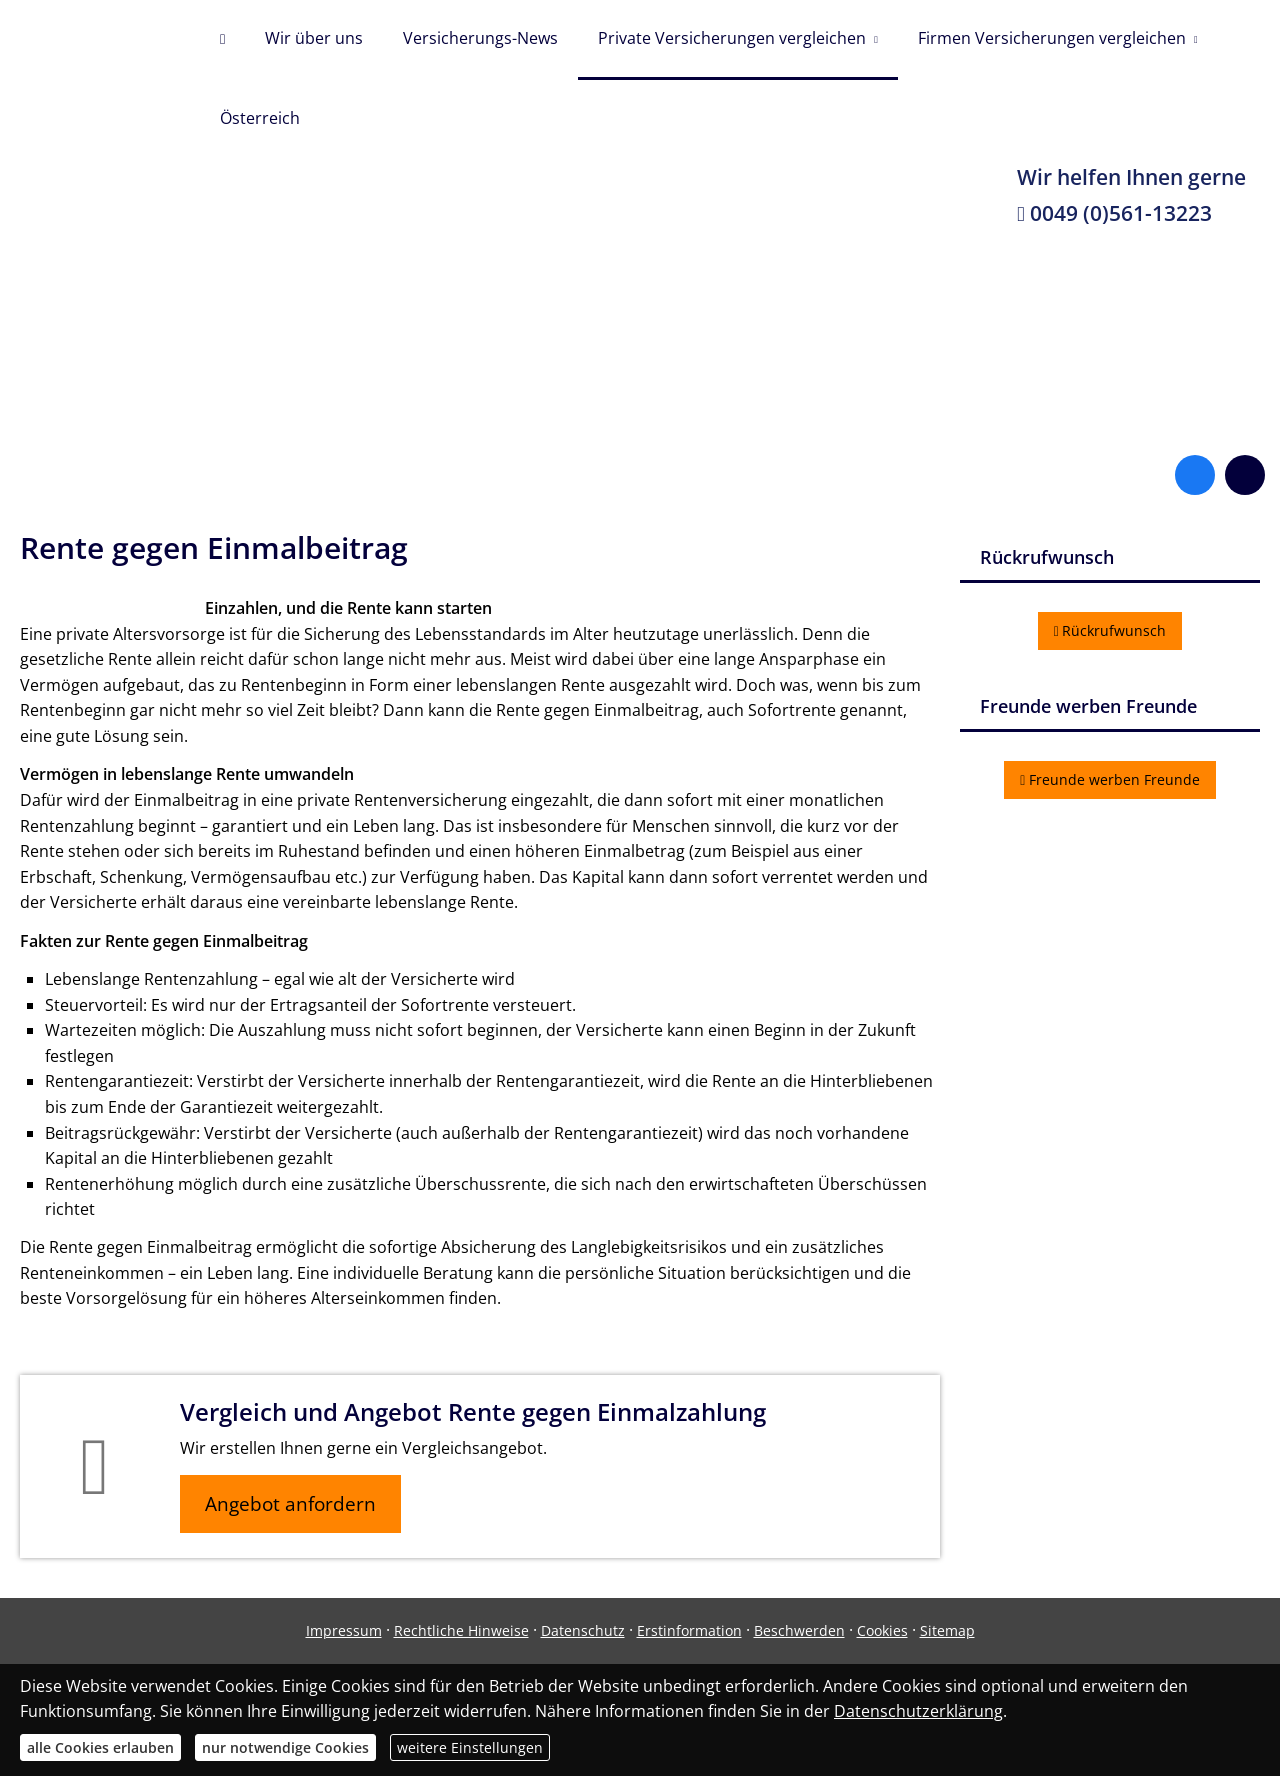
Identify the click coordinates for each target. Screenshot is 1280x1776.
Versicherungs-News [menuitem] (480, 38)
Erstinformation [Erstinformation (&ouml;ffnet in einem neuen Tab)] (689, 1630)
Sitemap (947, 1630)
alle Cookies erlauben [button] (100, 1747)
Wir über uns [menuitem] (314, 38)
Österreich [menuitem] (260, 118)
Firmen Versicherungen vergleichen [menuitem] (1052, 38)
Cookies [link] (882, 1630)
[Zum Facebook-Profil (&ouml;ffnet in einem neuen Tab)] (1195, 475)
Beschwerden (799, 1630)
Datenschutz (583, 1630)
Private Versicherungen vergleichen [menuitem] (732, 38)
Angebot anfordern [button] (290, 1504)
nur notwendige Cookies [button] (285, 1747)
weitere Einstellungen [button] (470, 1747)
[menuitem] (222, 40)
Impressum (344, 1630)
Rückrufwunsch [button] (1110, 630)
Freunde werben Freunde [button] (1110, 779)
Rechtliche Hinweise (461, 1630)
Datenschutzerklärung (918, 1711)
